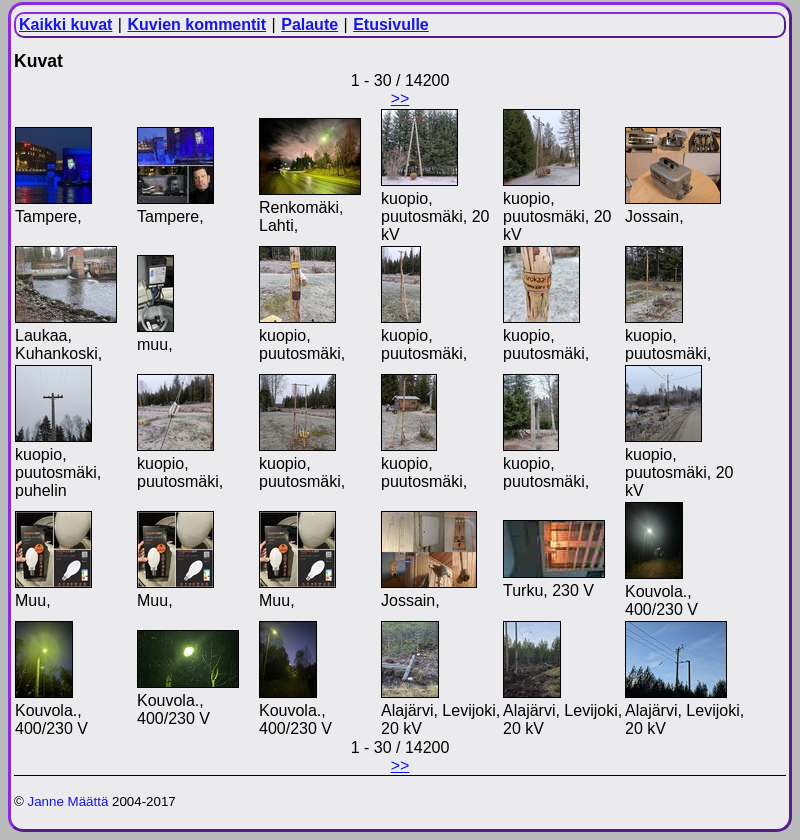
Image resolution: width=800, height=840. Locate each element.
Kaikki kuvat (65, 24)
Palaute (309, 24)
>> (400, 98)
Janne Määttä (68, 801)
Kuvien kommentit (196, 24)
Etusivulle (391, 24)
